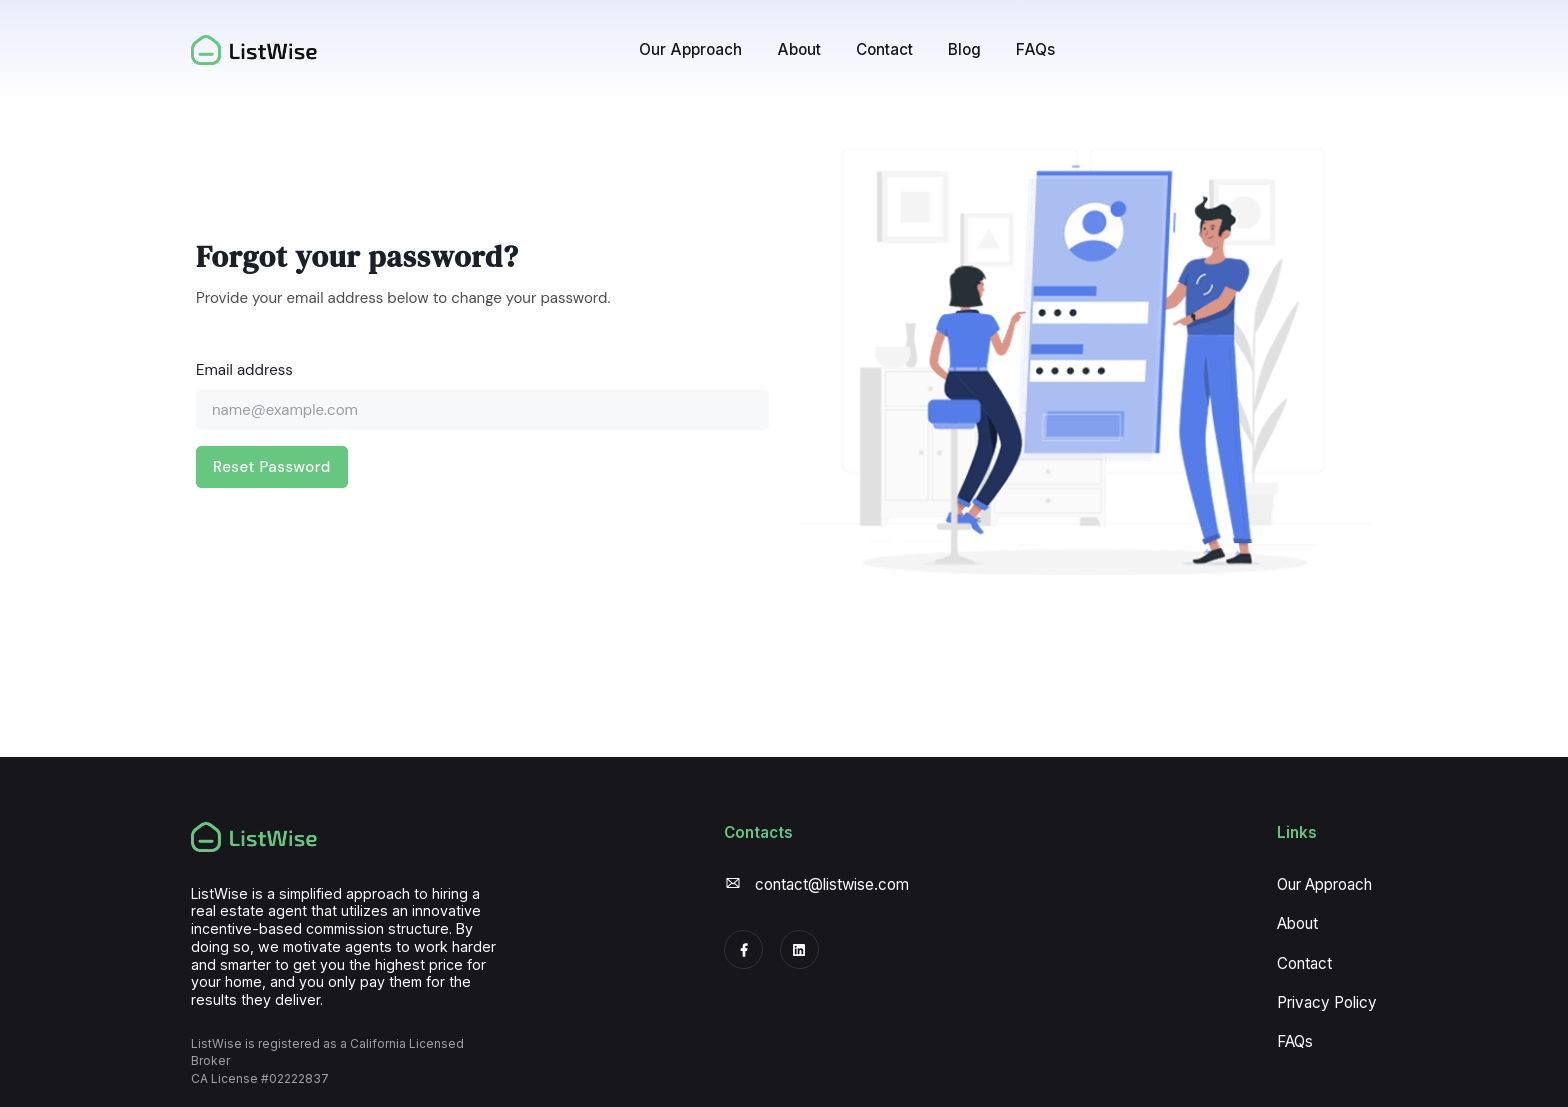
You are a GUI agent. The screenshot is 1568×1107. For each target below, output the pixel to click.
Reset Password (272, 467)
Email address (244, 370)
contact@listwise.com (832, 884)
